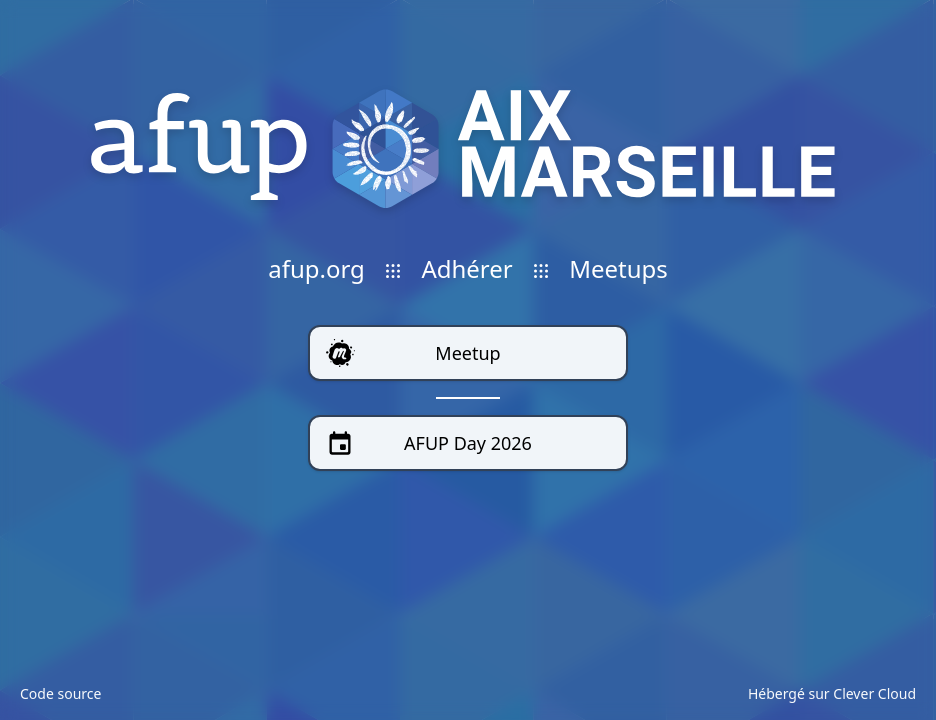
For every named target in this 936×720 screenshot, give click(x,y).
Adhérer (466, 268)
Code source (60, 693)
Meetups (618, 268)
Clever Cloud (874, 693)
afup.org (316, 268)
